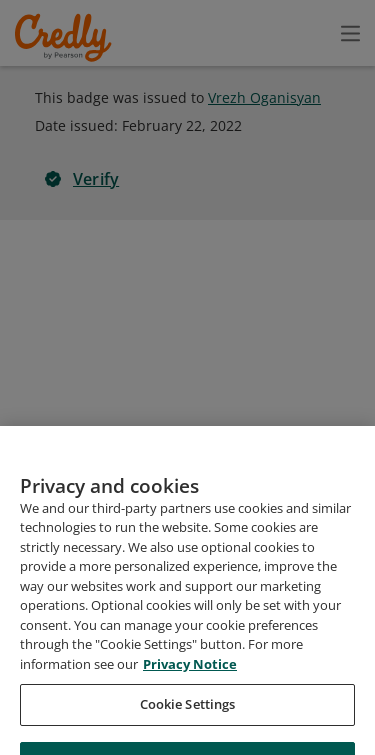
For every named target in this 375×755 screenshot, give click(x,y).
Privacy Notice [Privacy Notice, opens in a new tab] (190, 718)
